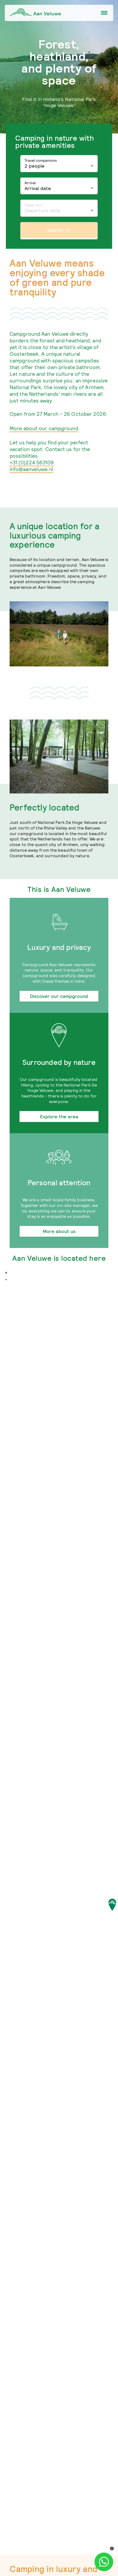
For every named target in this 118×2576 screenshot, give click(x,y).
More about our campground (44, 428)
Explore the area (59, 1116)
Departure (33, 205)
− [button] (6, 1279)
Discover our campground (59, 996)
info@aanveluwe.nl (31, 469)
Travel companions (41, 160)
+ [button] (6, 1272)
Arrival (30, 182)
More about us (59, 1231)
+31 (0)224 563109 (32, 462)
